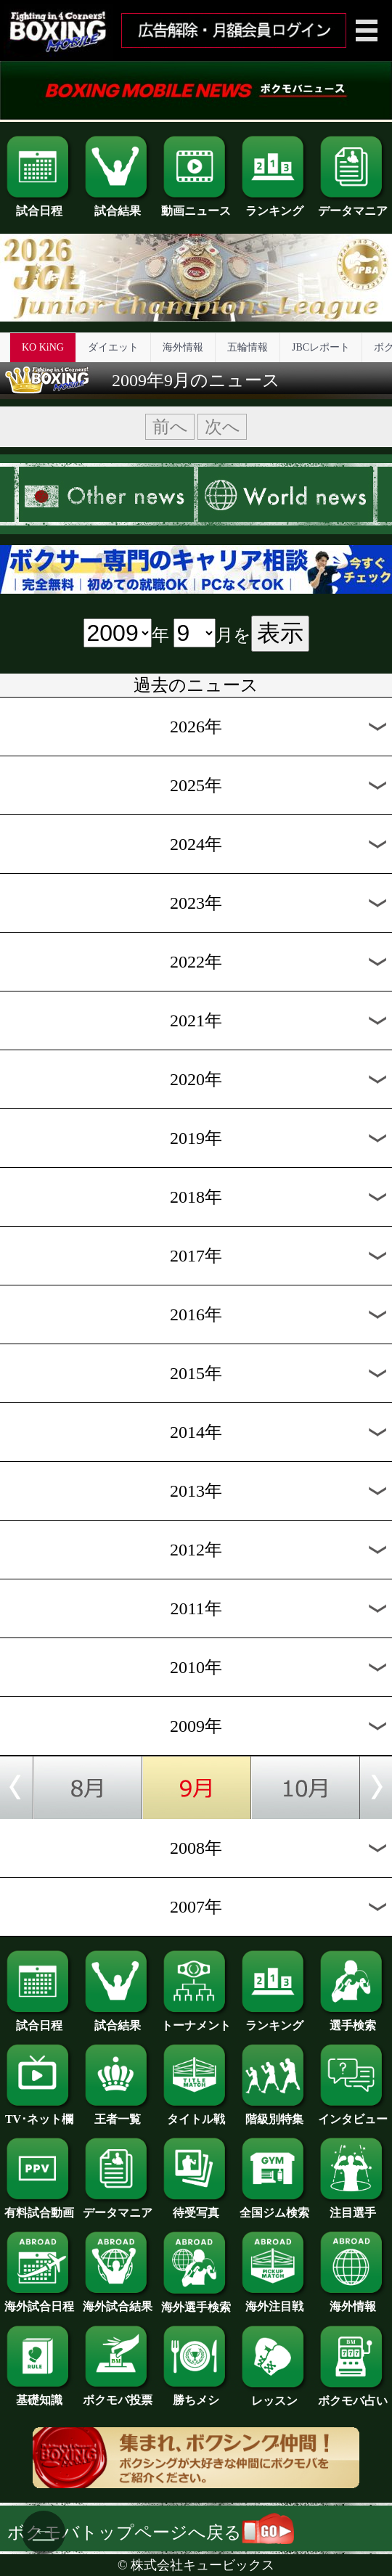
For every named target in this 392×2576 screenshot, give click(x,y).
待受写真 (196, 2207)
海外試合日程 (39, 2301)
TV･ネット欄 (39, 2113)
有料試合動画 (39, 2207)
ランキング (274, 205)
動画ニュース (196, 205)
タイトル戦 (196, 2113)
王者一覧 (117, 2113)
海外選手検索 (196, 2301)
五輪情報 (247, 347)
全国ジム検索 (274, 2207)
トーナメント (196, 2020)
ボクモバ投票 (117, 2394)
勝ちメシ (196, 2394)
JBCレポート (321, 347)
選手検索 (352, 2020)
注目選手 (352, 2207)
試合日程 (39, 205)
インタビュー (352, 2113)
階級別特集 (274, 2113)
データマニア (352, 205)
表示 (280, 633)
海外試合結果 (117, 2301)
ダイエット (113, 347)
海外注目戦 (274, 2301)
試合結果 (117, 205)
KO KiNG (43, 347)
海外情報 (183, 347)
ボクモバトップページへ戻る (150, 2532)
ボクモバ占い (352, 2395)
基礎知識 (39, 2394)
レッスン (274, 2395)
